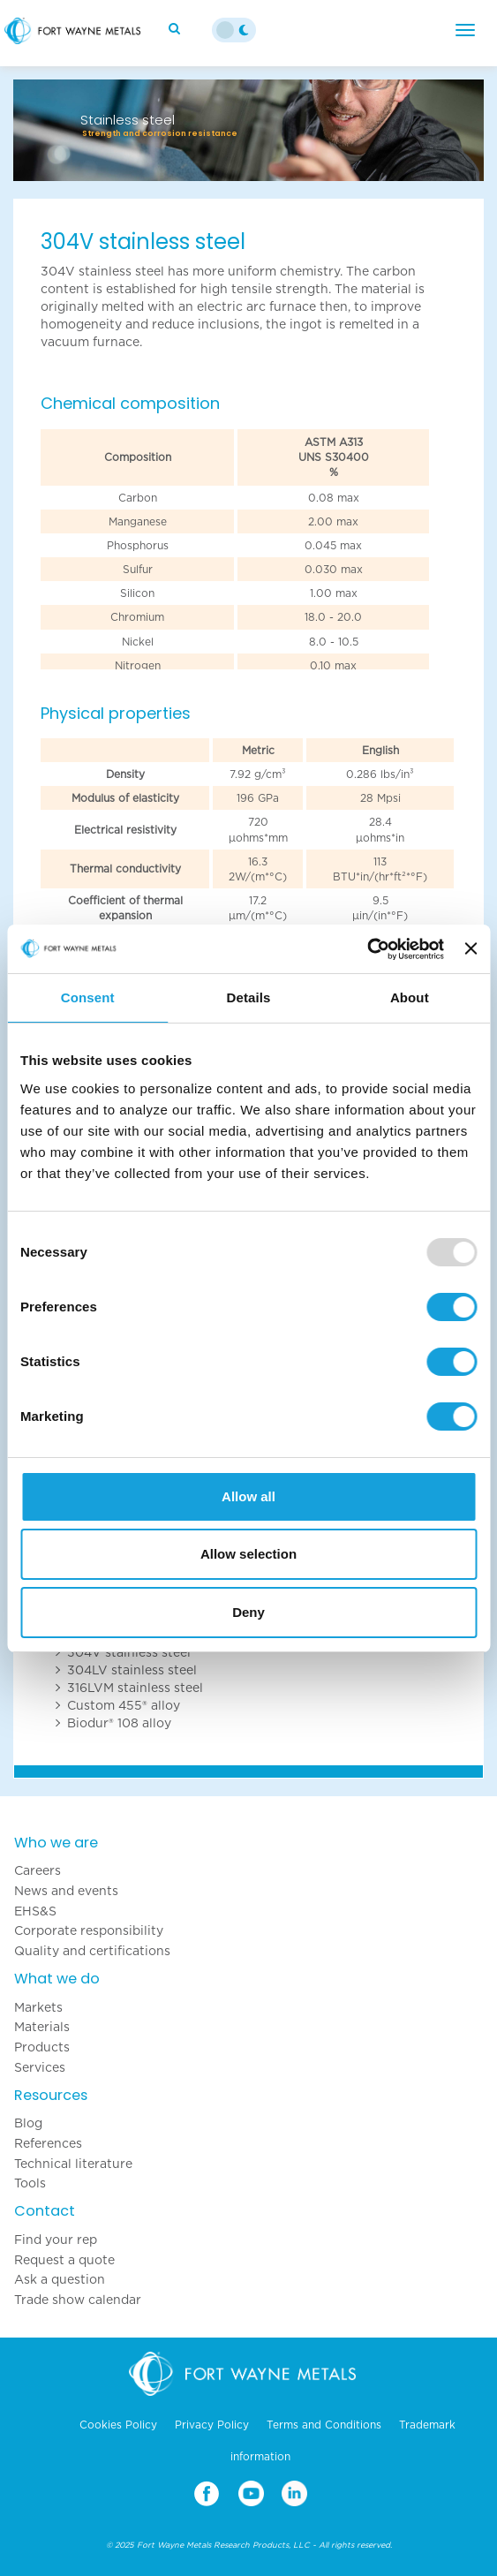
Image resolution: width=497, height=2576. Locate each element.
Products (42, 2047)
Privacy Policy (212, 2425)
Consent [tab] (88, 997)
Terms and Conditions (324, 2425)
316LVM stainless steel (135, 1688)
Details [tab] (249, 997)
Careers (37, 1870)
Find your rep (55, 2239)
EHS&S (35, 1911)
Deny (248, 1612)
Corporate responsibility (88, 1930)
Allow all (248, 1496)
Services (39, 2067)
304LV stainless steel (132, 1670)
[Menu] (465, 30)
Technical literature (73, 2164)
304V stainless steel (129, 1652)
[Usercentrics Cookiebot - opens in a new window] (367, 949)
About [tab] (409, 997)
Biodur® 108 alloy (119, 1723)
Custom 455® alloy (123, 1705)
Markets (38, 2007)
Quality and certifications (92, 1951)
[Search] (176, 28)
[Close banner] (470, 948)
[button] (48, 130)
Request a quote (64, 2260)
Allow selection (248, 1553)
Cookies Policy (118, 2425)
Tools (30, 2183)
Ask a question (59, 2279)
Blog (28, 2123)
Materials (42, 2027)
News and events (66, 1891)
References (48, 2143)
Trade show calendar (77, 2300)
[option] (248, 95)
